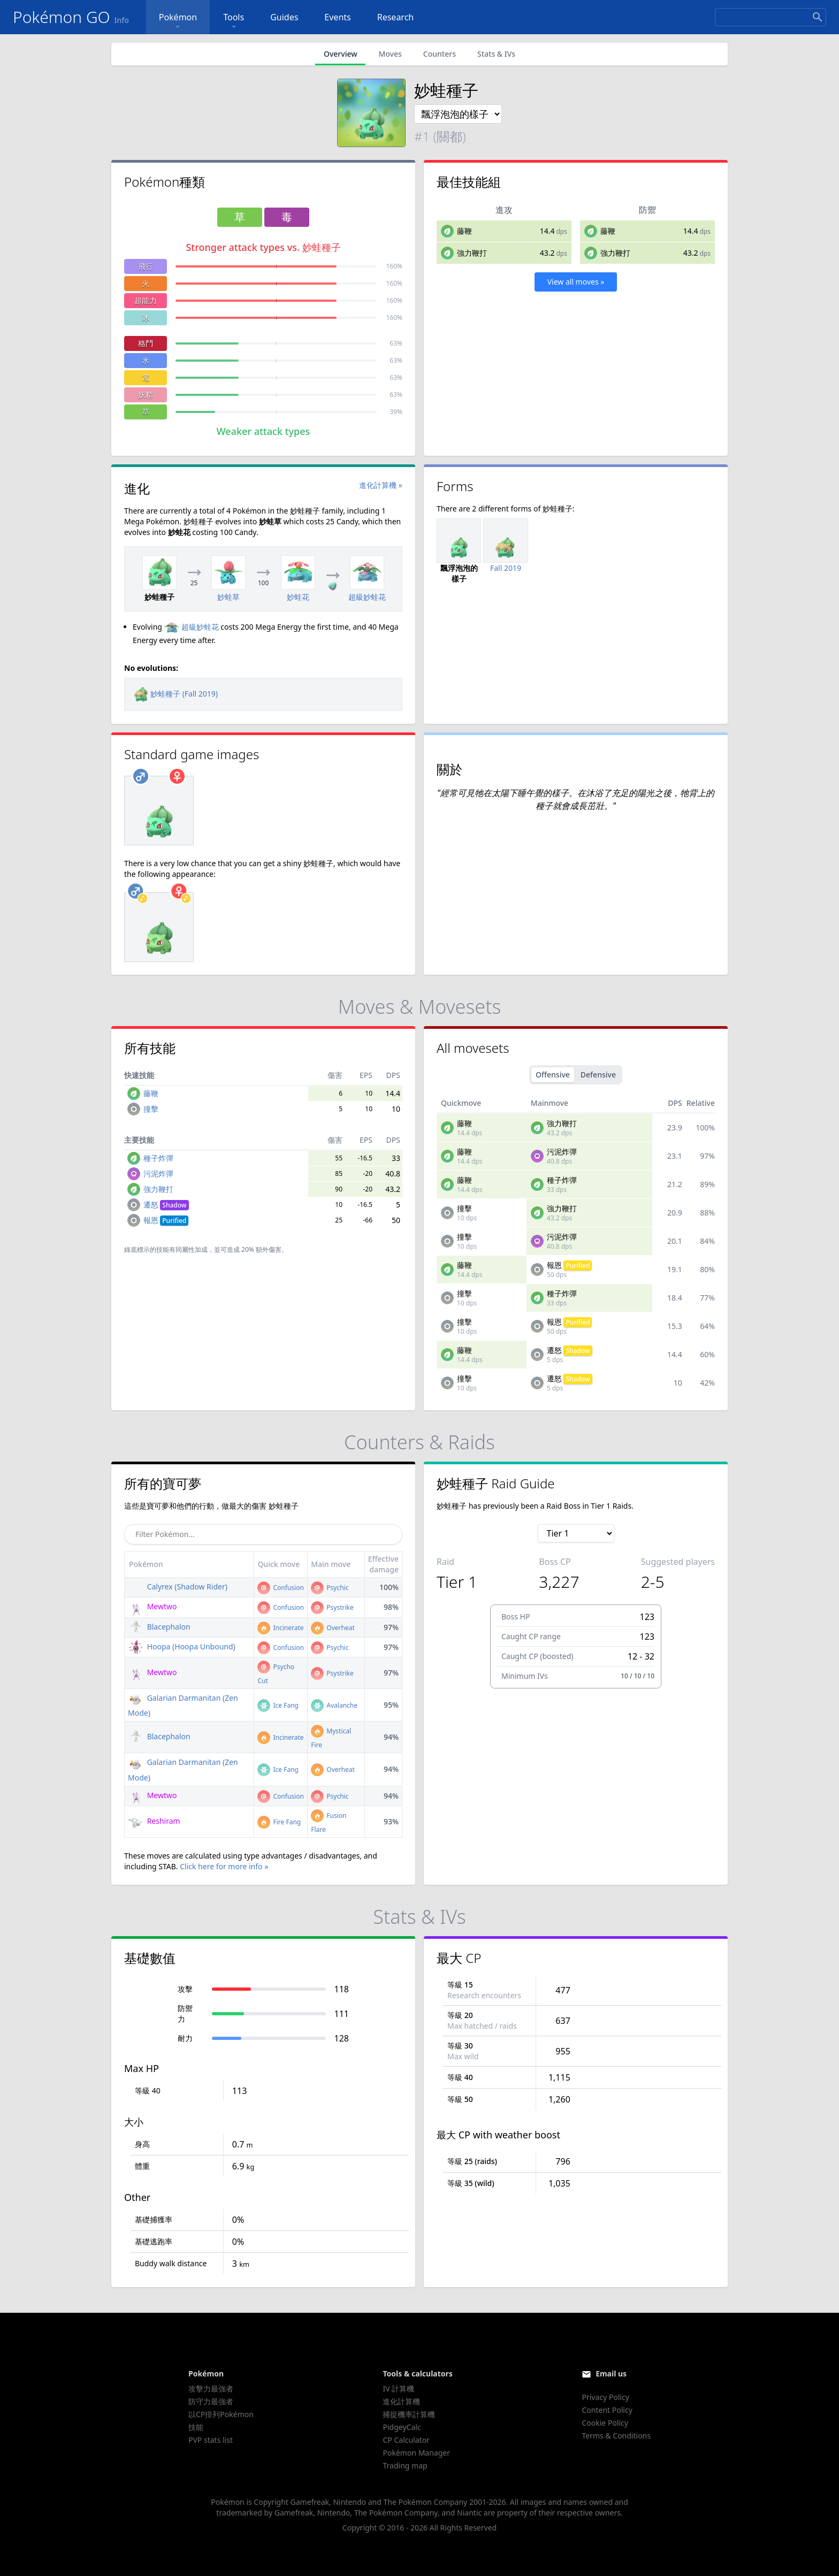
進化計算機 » (380, 485)
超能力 (145, 300)
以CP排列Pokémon (221, 2414)
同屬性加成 (192, 1249)
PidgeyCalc (402, 2427)
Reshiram (154, 1821)
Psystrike (332, 1607)
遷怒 (166, 1204)
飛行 (145, 266)
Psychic (329, 1587)
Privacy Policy (605, 2397)
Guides (284, 17)
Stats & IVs (496, 54)
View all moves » (576, 282)
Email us (611, 2373)
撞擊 (150, 1109)
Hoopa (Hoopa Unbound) (181, 1646)
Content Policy (607, 2410)
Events (337, 17)
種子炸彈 (158, 1158)
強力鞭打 (472, 253)
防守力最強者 (210, 2401)
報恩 (166, 1220)
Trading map (405, 2465)
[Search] (770, 17)
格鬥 (145, 343)
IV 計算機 (398, 2388)
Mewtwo (152, 1606)
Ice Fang (278, 1705)
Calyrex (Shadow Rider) (177, 1586)
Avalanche (334, 1705)
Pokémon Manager (416, 2453)
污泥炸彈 (158, 1173)
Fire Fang (279, 1821)
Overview (340, 54)
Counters (439, 54)
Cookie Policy (605, 2423)
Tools (233, 21)
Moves (389, 54)
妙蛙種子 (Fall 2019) (175, 694)
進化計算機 (401, 2401)
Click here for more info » (224, 1866)
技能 (195, 2427)
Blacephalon (159, 1627)
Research (395, 17)
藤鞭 (464, 231)
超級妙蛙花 (191, 627)
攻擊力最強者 (210, 2388)
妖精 (145, 394)
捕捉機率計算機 (409, 2414)
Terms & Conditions (616, 2435)
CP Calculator (406, 2440)
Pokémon (178, 21)
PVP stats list (210, 2440)
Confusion (280, 1587)
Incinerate (280, 1627)
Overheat (333, 1627)
